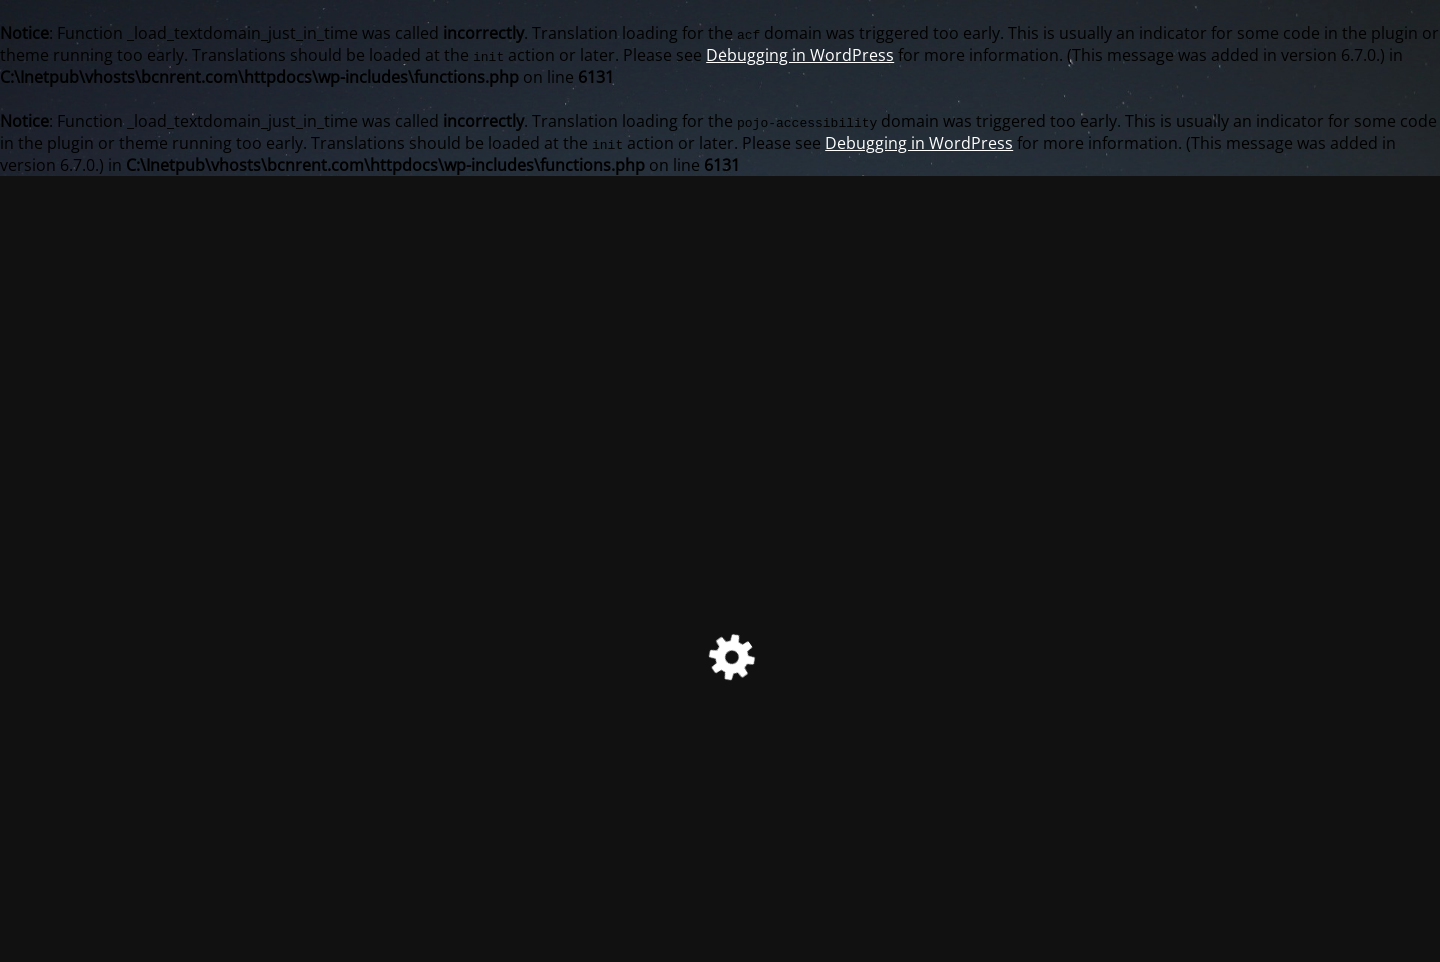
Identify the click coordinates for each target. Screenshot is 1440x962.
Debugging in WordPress (800, 55)
